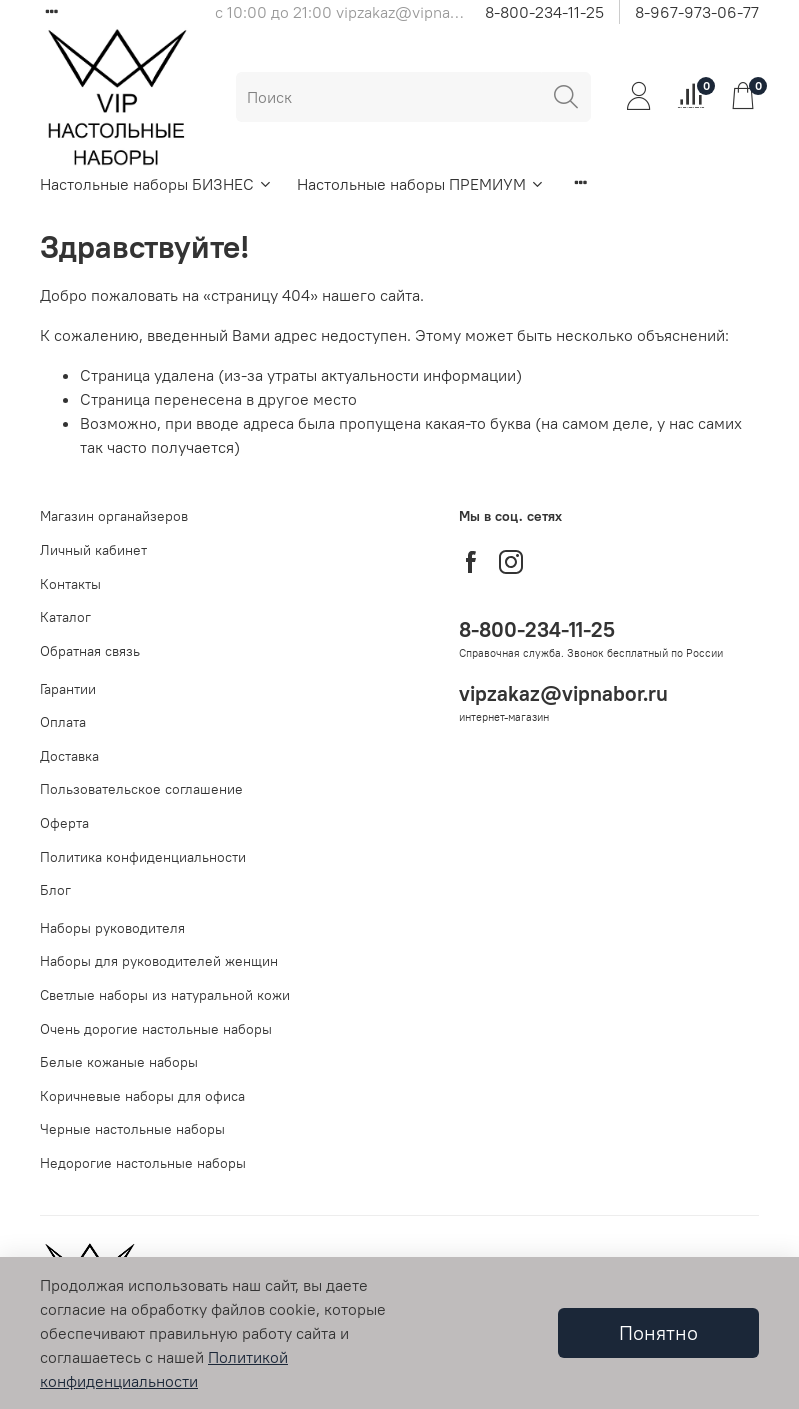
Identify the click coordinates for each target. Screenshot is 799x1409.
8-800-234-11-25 (544, 12)
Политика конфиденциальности (143, 857)
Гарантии (68, 689)
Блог (55, 890)
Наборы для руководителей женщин (159, 961)
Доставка (69, 756)
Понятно (658, 1332)
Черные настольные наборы (132, 1129)
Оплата (63, 722)
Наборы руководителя (112, 928)
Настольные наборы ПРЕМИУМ (421, 184)
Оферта (64, 823)
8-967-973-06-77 (697, 12)
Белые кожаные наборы (119, 1062)
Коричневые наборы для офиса (142, 1096)
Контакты (70, 584)
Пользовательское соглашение (141, 789)
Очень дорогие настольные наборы (156, 1029)
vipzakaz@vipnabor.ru (563, 693)
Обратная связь (90, 651)
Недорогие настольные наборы (143, 1163)
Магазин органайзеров (114, 516)
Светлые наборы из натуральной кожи (165, 995)
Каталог (65, 617)
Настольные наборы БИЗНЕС (156, 184)
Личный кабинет (93, 550)
